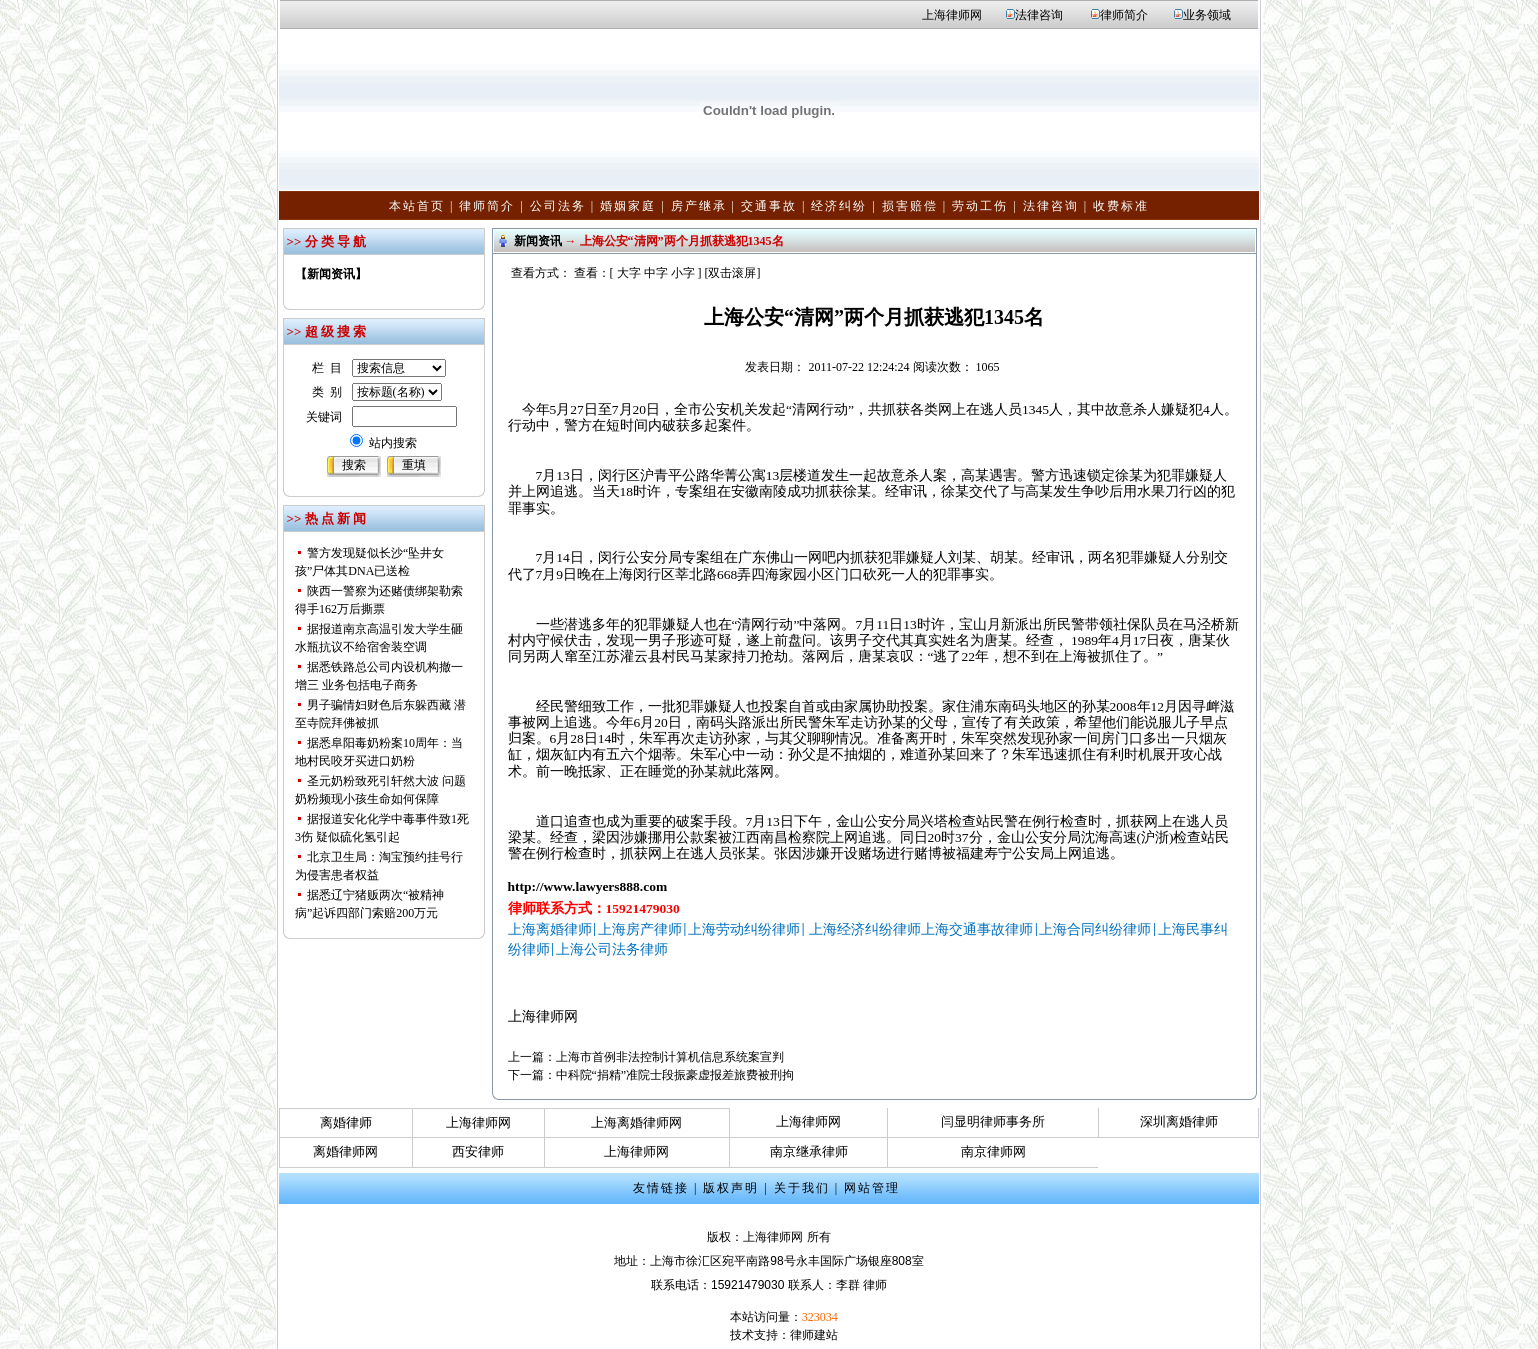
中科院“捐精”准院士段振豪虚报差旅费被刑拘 (675, 1075)
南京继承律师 (809, 1151)
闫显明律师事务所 (993, 1121)
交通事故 (769, 206)
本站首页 (417, 206)
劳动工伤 (980, 206)
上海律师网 (952, 15)
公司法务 (558, 206)
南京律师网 (993, 1151)
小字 (683, 273)
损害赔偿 (910, 206)
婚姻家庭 (628, 206)
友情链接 (661, 1188)
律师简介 (1124, 15)
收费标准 (1121, 206)
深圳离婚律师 (1179, 1121)
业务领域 (1207, 15)
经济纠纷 (839, 206)
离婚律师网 (345, 1151)
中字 (656, 273)
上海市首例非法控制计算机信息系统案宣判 (670, 1057)
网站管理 (872, 1188)
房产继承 (699, 206)
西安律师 (478, 1151)
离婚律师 (346, 1122)
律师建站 (814, 1335)
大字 (629, 273)
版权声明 (731, 1188)
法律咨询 (1039, 15)
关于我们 (802, 1188)
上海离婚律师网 (636, 1122)
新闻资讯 (538, 241)
